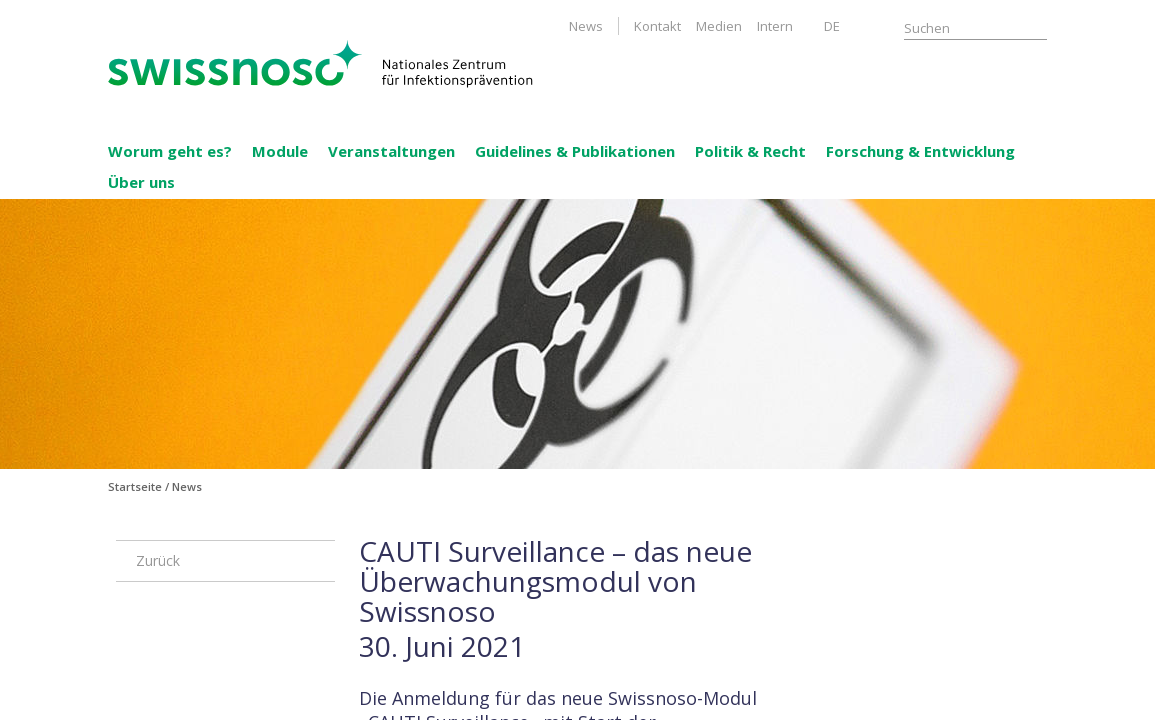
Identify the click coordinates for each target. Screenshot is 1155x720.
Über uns (141, 182)
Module (280, 151)
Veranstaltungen (391, 151)
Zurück (158, 560)
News (586, 26)
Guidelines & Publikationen (575, 151)
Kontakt (657, 26)
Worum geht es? (170, 151)
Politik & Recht (750, 151)
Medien (719, 26)
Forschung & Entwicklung (920, 151)
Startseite (135, 486)
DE (832, 26)
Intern (775, 26)
